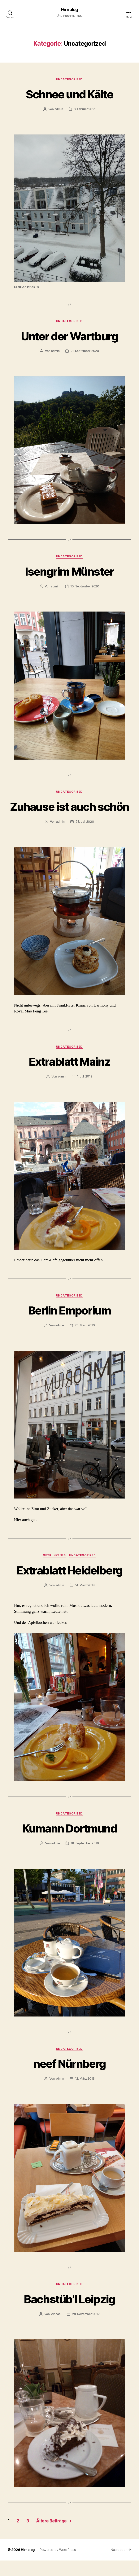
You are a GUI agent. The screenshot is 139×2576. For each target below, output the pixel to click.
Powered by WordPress (58, 2565)
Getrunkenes (54, 1570)
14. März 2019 (85, 1600)
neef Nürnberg (69, 2078)
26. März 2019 (85, 1340)
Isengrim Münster (69, 571)
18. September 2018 (84, 1858)
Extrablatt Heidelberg (69, 1585)
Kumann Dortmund (69, 1843)
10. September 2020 (84, 587)
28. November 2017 (86, 2329)
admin (58, 109)
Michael (55, 2329)
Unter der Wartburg (69, 336)
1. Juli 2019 (85, 1091)
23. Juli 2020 (85, 836)
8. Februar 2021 (85, 109)
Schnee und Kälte (69, 94)
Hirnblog (69, 9)
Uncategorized (69, 79)
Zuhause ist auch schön (69, 814)
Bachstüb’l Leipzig (69, 2314)
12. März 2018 (85, 2094)
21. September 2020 (84, 351)
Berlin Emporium (69, 1325)
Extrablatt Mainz (69, 1076)
